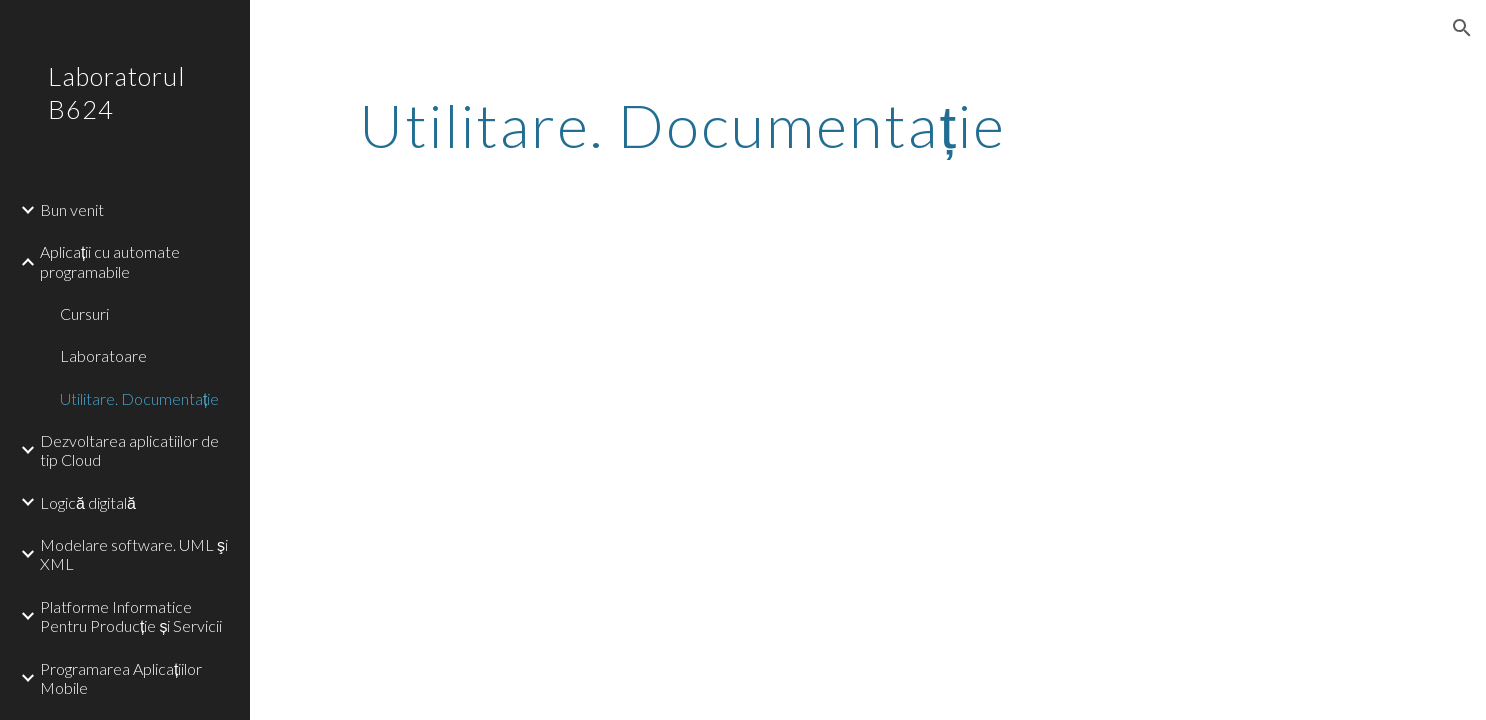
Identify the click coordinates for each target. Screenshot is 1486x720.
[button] (1462, 28)
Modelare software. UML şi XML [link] (134, 554)
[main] (682, 125)
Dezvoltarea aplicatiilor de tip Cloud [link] (129, 450)
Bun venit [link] (72, 209)
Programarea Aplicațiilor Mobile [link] (121, 678)
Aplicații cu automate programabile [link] (110, 261)
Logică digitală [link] (88, 502)
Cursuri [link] (84, 313)
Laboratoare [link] (103, 355)
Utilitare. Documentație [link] (139, 398)
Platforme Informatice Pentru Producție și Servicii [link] (131, 616)
